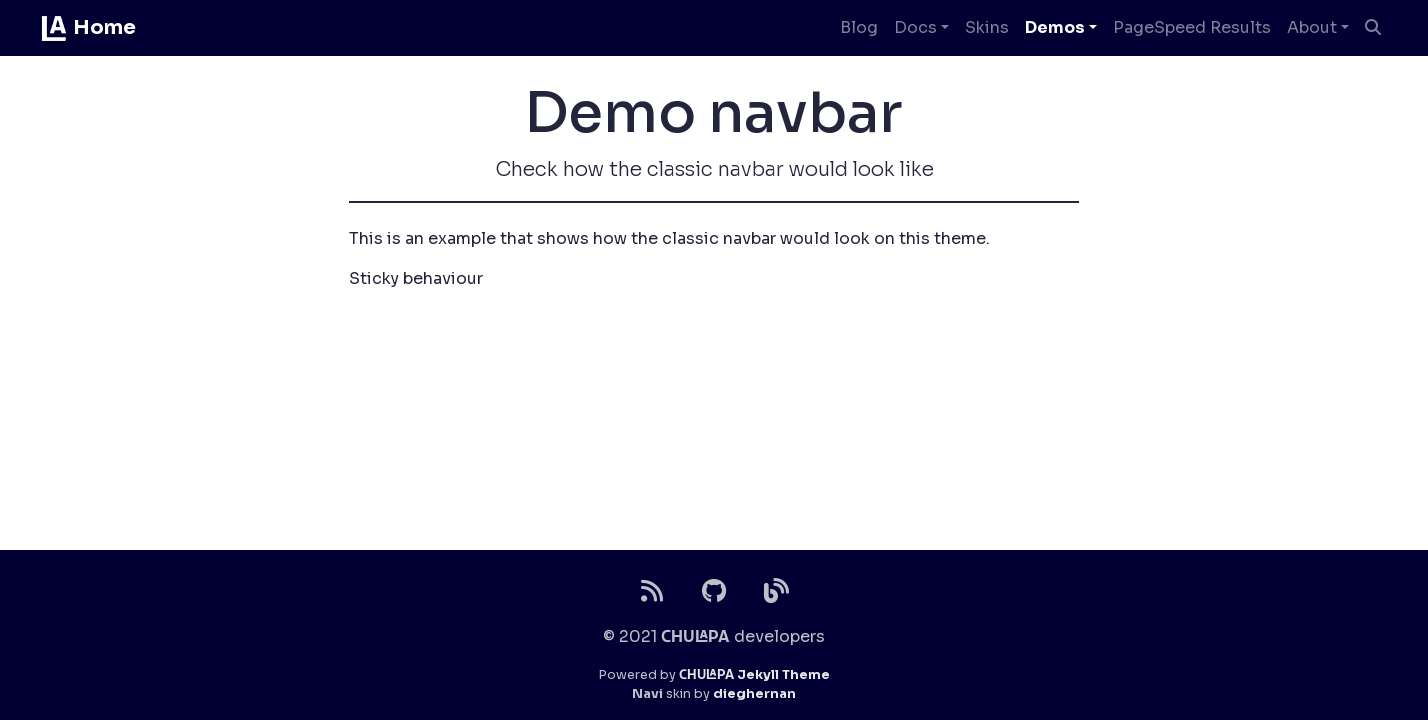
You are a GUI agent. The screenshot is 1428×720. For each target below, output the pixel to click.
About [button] (1312, 27)
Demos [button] (1055, 27)
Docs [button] (915, 27)
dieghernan (754, 694)
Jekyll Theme (754, 675)
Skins (987, 27)
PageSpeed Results (1192, 27)
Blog (859, 27)
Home (87, 28)
